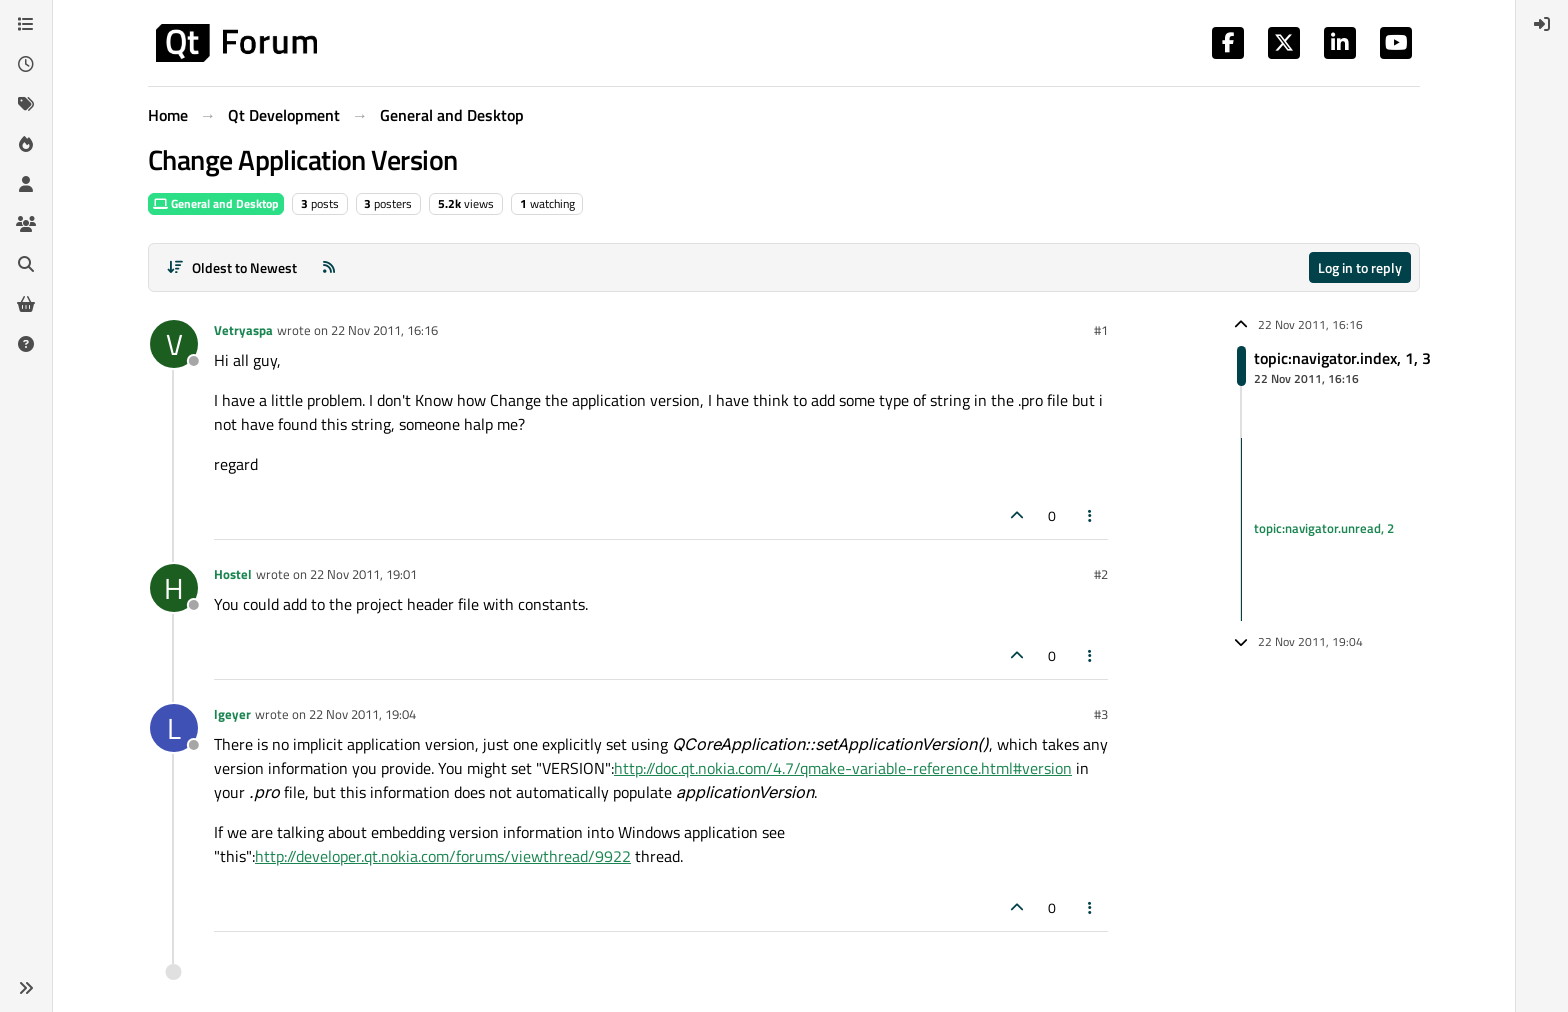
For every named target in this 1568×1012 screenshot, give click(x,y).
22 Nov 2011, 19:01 (363, 574)
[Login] (1542, 24)
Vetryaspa (243, 330)
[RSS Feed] (329, 267)
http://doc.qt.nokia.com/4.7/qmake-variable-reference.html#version (843, 768)
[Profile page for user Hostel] (174, 588)
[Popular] (26, 144)
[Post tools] (1091, 515)
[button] (26, 988)
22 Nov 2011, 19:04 (362, 714)
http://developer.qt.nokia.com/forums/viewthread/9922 (443, 856)
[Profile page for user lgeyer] (174, 728)
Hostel (233, 574)
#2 (1101, 574)
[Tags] (26, 104)
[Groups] (26, 224)
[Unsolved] (26, 344)
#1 (1101, 330)
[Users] (26, 184)
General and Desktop (216, 203)
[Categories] (26, 24)
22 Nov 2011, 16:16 (384, 330)
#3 (1101, 714)
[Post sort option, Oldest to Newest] (231, 267)
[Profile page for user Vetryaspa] (174, 344)
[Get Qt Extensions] (26, 304)
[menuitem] (1542, 24)
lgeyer (232, 714)
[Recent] (26, 64)
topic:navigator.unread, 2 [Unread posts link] (1324, 529)
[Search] (26, 264)
